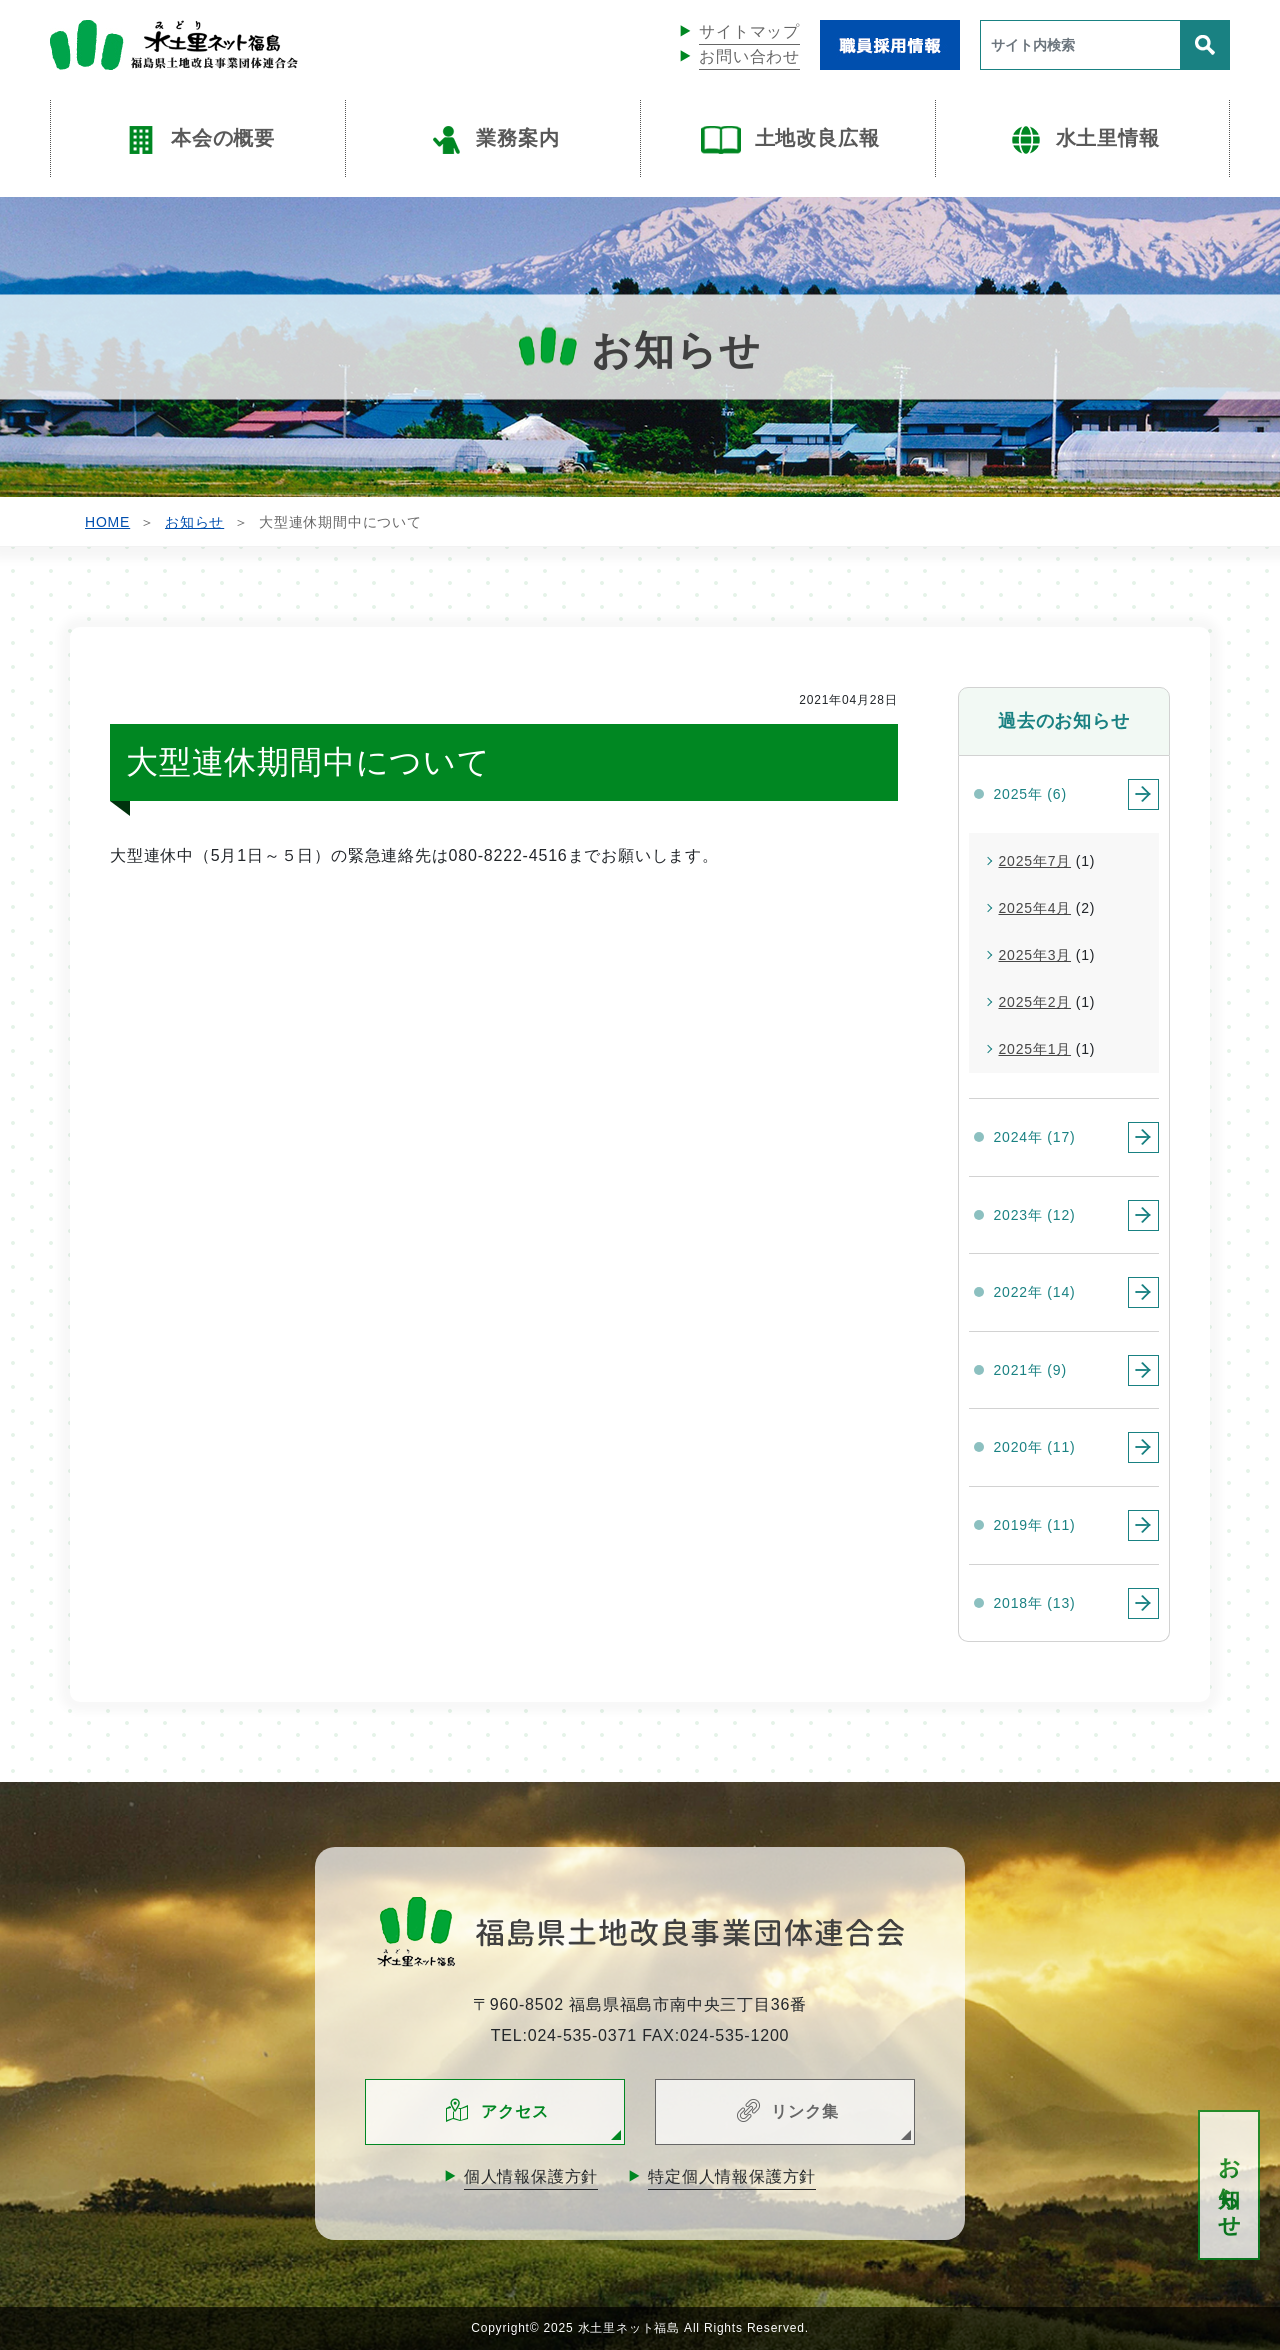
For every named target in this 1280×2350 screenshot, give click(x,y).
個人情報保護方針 (531, 2176)
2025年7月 (1035, 861)
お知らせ (1229, 2185)
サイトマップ (749, 31)
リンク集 (804, 2111)
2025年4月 (1035, 908)
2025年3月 (1035, 955)
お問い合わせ (749, 56)
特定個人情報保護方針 (732, 2176)
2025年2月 (1035, 1002)
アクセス (514, 2111)
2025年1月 (1035, 1049)
